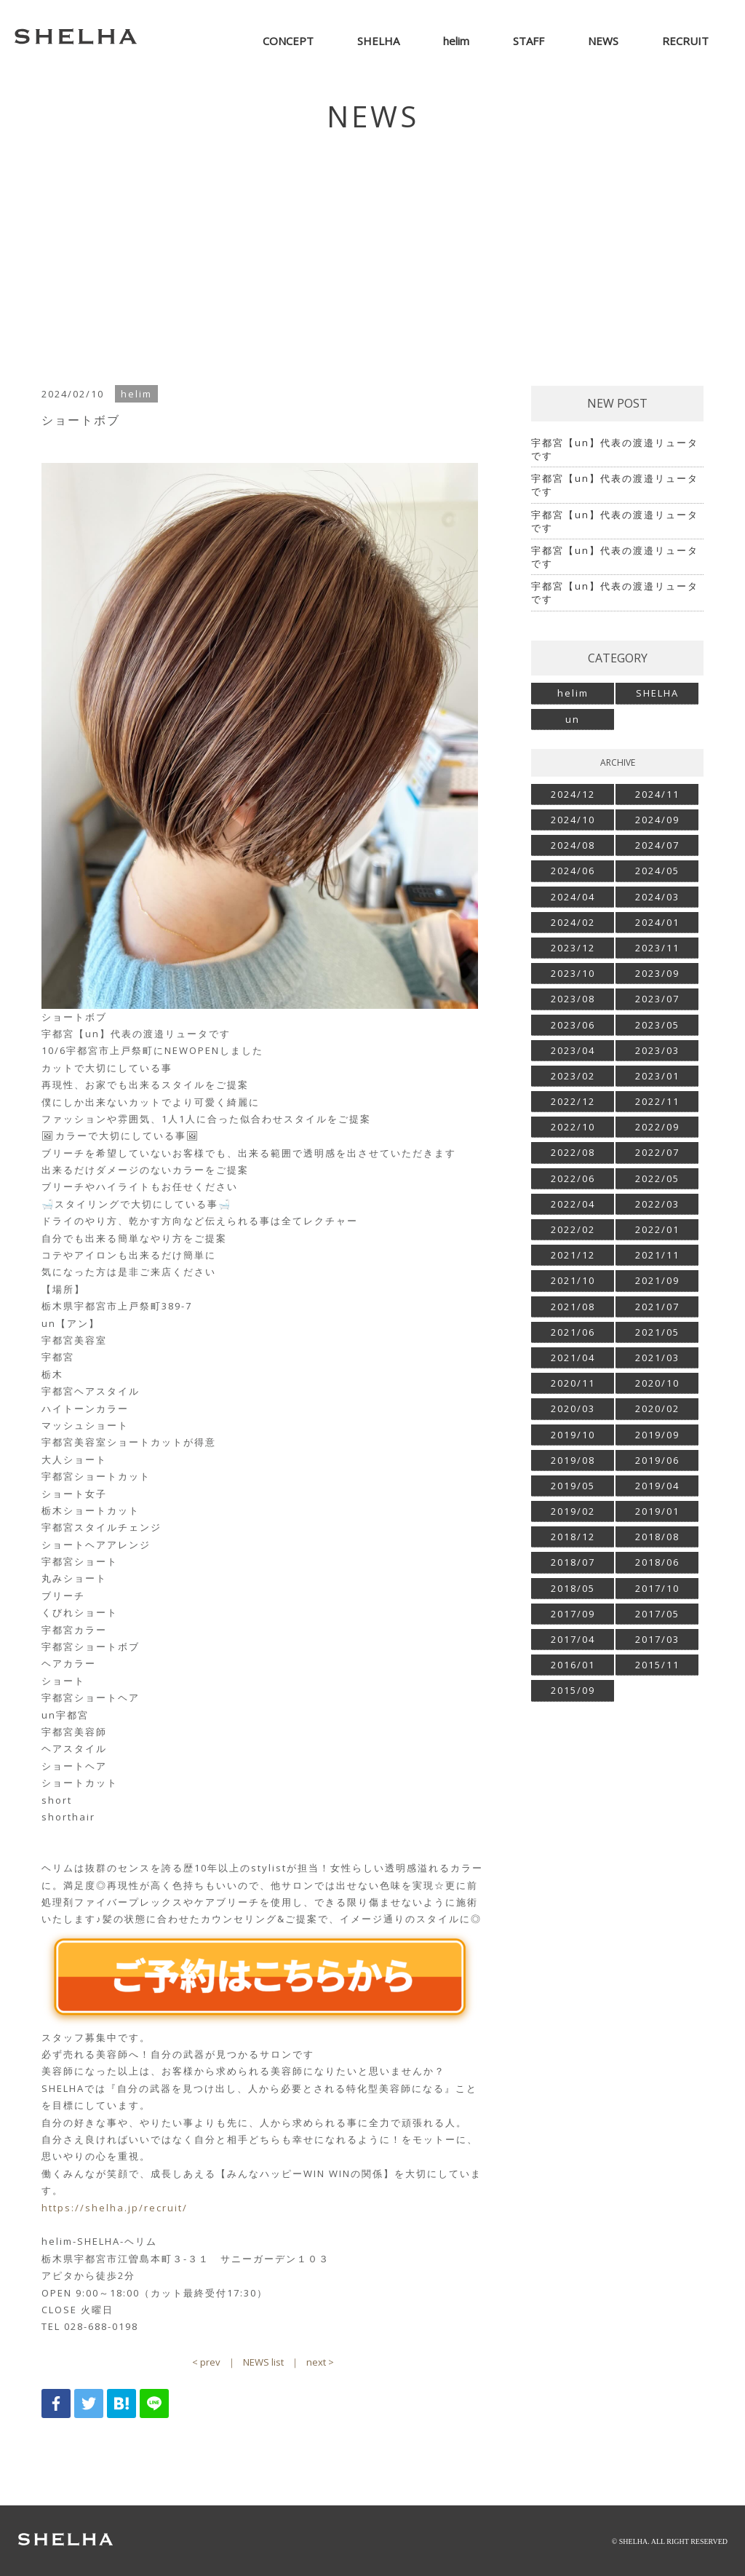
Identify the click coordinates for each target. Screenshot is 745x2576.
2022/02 (573, 1229)
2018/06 (657, 1562)
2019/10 (573, 1434)
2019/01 (657, 1511)
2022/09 (657, 1126)
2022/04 (573, 1203)
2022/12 (573, 1101)
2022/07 (657, 1152)
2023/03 (657, 1050)
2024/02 (573, 922)
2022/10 (573, 1126)
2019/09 (657, 1434)
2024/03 (657, 896)
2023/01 (657, 1075)
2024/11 (657, 794)
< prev (206, 2362)
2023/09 (657, 973)
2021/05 (657, 1332)
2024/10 (573, 819)
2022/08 (573, 1152)
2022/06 (573, 1178)
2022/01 (657, 1229)
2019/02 (573, 1511)
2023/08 (573, 998)
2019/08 (573, 1460)
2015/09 (573, 1690)
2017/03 (657, 1639)
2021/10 (573, 1280)
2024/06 (573, 870)
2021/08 (573, 1306)
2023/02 (573, 1075)
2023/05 (657, 1024)
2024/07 (657, 845)
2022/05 (657, 1178)
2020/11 (573, 1383)
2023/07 (657, 998)
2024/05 (657, 870)
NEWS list (263, 2362)
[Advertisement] (372, 255)
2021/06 (573, 1332)
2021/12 (573, 1254)
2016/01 (573, 1664)
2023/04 (573, 1050)
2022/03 (657, 1203)
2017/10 (657, 1588)
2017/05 (657, 1613)
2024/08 (573, 845)
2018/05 (573, 1588)
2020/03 (573, 1408)
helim (573, 693)
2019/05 (573, 1485)
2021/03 (657, 1357)
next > (320, 2362)
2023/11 (657, 947)
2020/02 (657, 1408)
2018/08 (657, 1536)
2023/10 (573, 973)
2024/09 (657, 819)
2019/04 (657, 1485)
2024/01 (657, 922)
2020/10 (657, 1383)
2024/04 (573, 896)
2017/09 (573, 1613)
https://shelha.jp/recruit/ (114, 2207)
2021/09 (657, 1280)
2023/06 (573, 1024)
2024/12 (573, 794)
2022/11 (657, 1101)
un (572, 719)
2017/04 (573, 1639)
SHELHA (657, 693)
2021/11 (657, 1254)
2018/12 (573, 1536)
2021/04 (573, 1357)
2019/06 (657, 1460)
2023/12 (573, 947)
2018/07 (573, 1562)
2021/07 (657, 1306)
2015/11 (657, 1664)
